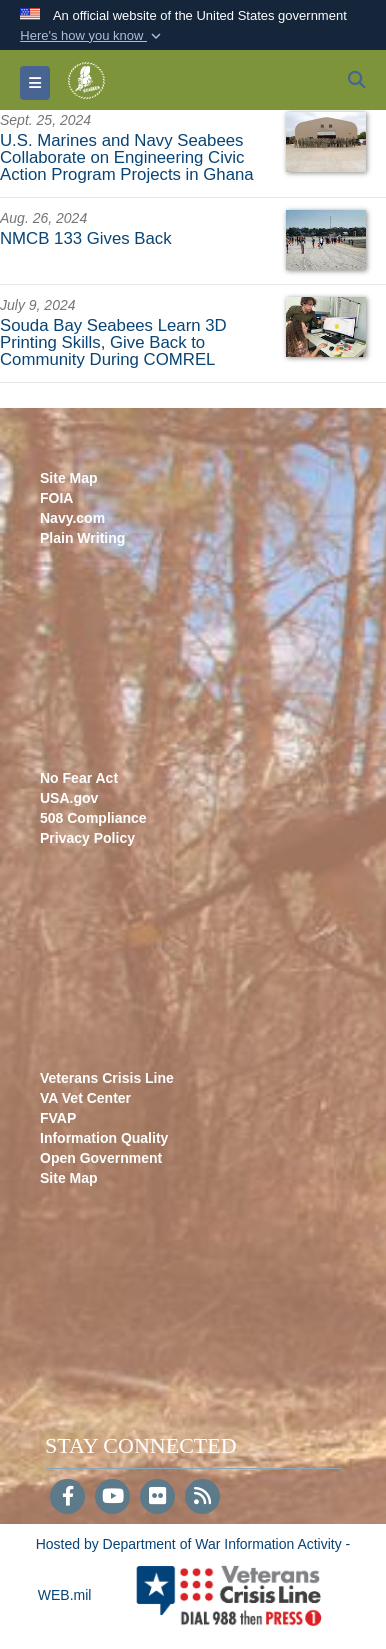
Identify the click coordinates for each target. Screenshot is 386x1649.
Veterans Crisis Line (107, 1078)
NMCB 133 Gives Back (86, 238)
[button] (92, 36)
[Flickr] (157, 1498)
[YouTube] (112, 1498)
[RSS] (202, 1498)
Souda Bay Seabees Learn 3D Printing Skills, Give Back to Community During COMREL (113, 342)
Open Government (101, 1158)
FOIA (56, 498)
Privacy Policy (87, 838)
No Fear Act (79, 778)
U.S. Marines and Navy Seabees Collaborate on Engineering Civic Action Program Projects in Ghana (127, 157)
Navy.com (72, 518)
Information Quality (104, 1138)
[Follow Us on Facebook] (67, 1498)
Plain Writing (82, 538)
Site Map (69, 478)
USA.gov (69, 798)
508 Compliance (93, 818)
